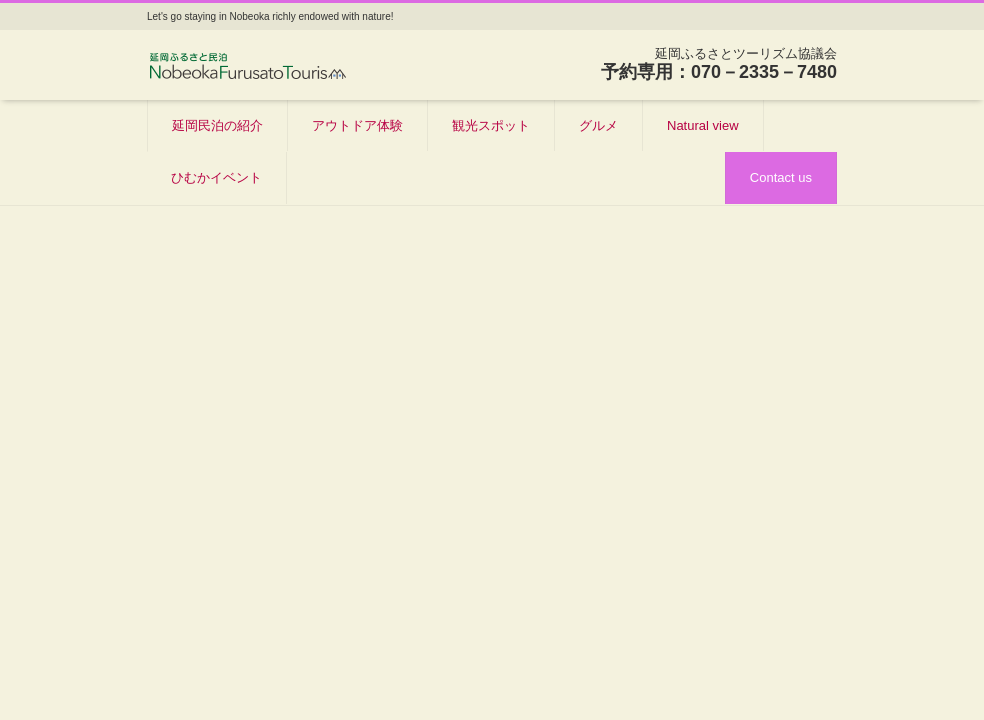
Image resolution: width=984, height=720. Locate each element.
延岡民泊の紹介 (217, 125)
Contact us (781, 177)
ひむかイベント (216, 177)
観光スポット (491, 125)
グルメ (598, 125)
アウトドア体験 (357, 125)
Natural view (703, 125)
